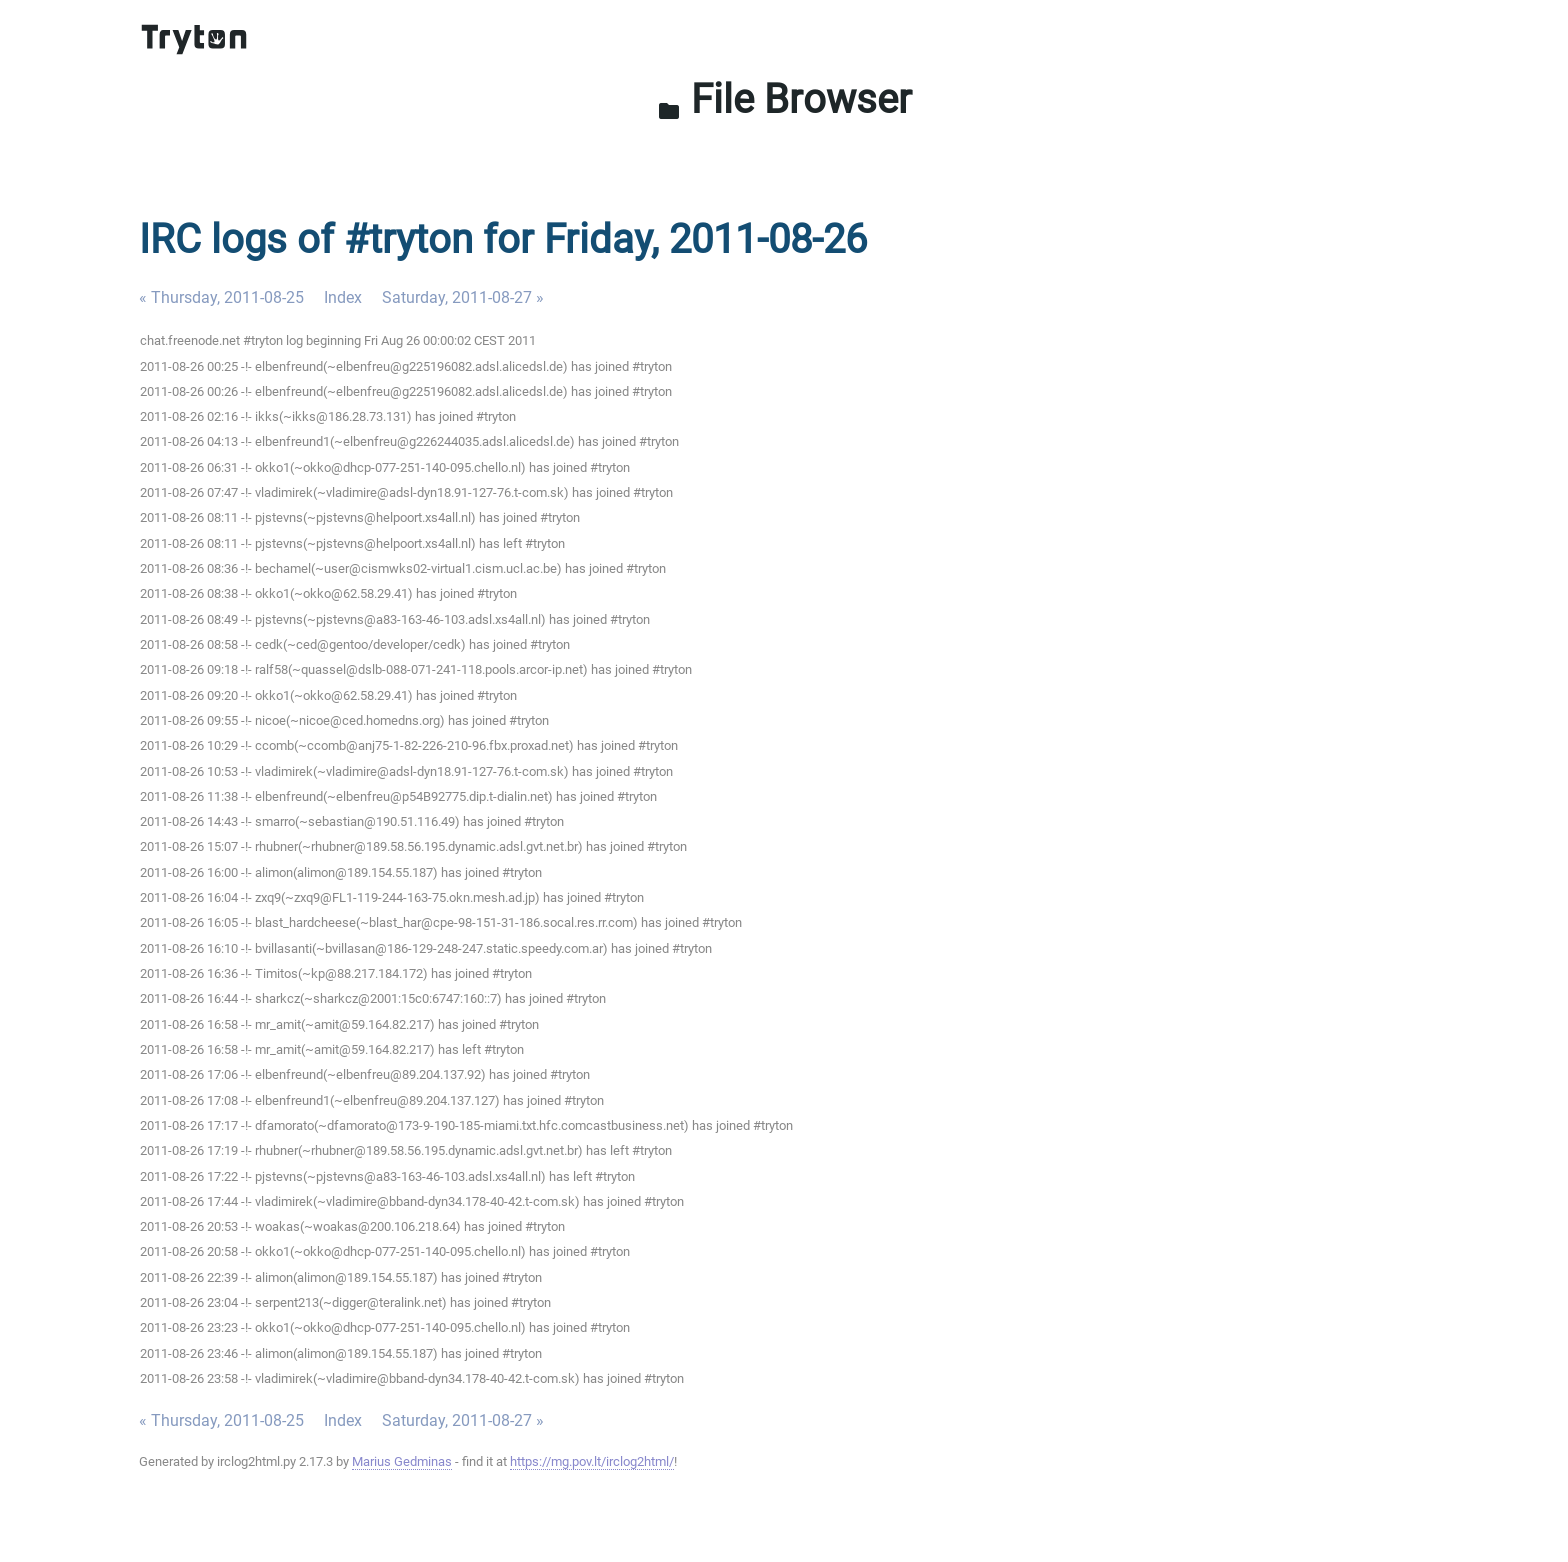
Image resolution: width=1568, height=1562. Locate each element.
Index (343, 297)
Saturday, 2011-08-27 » (463, 297)
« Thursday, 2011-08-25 (221, 297)
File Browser (784, 99)
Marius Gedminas (402, 1461)
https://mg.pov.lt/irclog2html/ (592, 1461)
